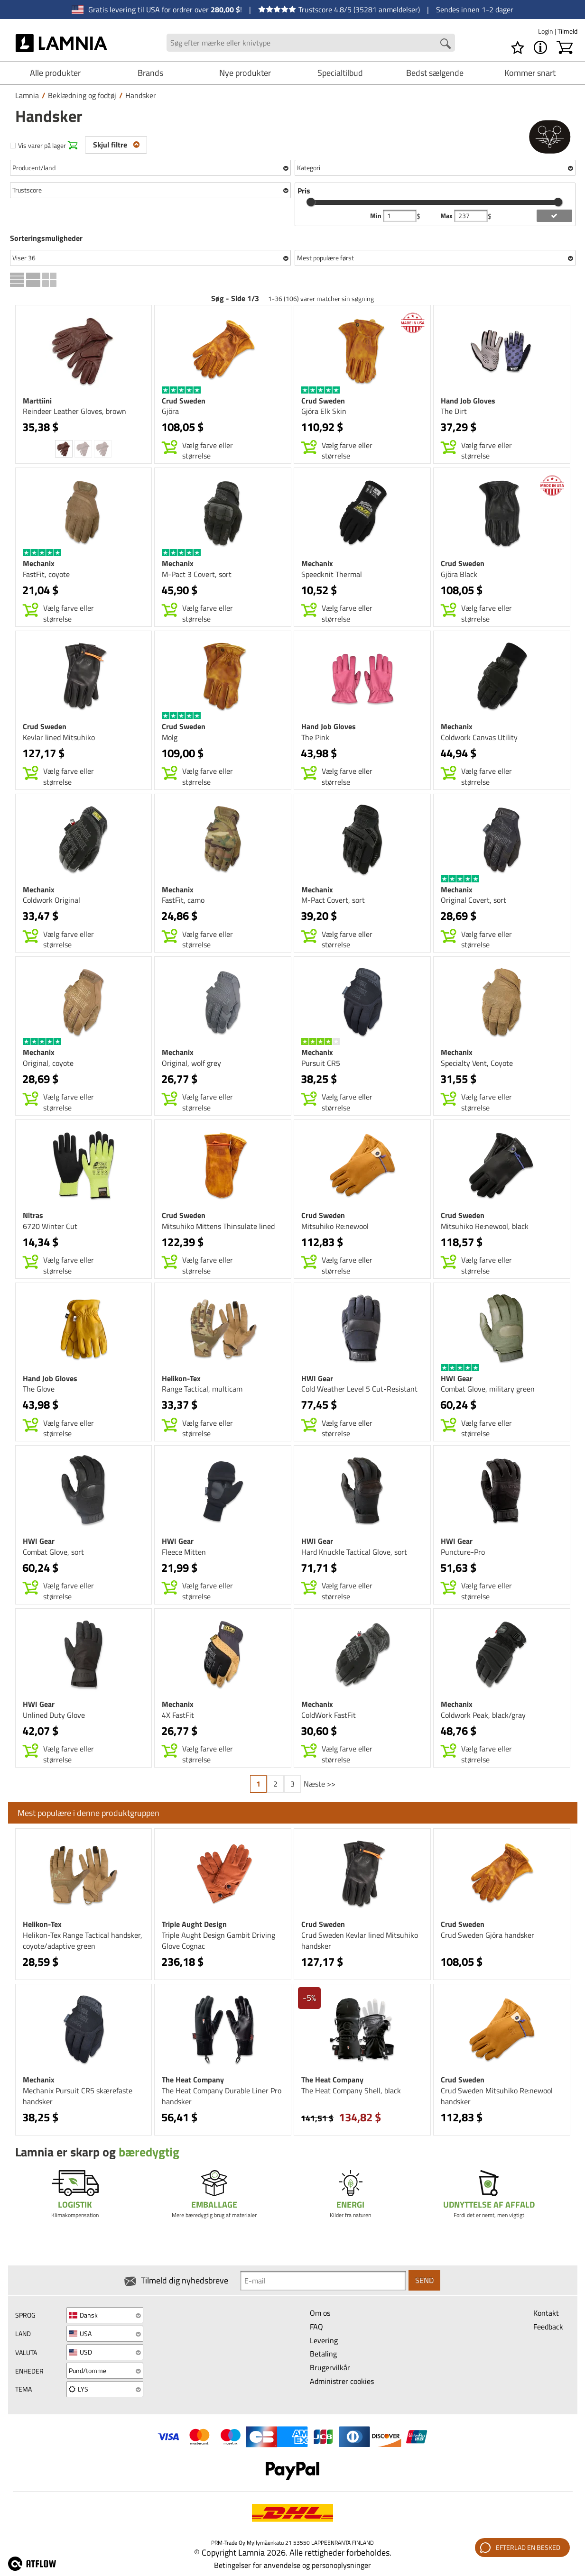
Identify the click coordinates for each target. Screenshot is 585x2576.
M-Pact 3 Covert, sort (197, 574)
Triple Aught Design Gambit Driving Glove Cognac (218, 1940)
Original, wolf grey (191, 1063)
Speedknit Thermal (331, 574)
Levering (324, 2340)
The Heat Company (193, 2079)
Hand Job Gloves (468, 400)
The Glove (39, 1388)
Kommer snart (530, 72)
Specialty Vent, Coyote (477, 1063)
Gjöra (170, 411)
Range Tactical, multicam (202, 1388)
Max (447, 215)
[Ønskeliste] (518, 47)
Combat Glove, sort (53, 1552)
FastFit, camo (183, 900)
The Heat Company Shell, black (351, 2090)
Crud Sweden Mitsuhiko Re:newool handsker (497, 2096)
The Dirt (454, 411)
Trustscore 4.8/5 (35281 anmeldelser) (339, 9)
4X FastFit (178, 1715)
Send (424, 2280)
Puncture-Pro (463, 1552)
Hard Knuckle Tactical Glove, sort (354, 1552)
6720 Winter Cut (50, 1226)
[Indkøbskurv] (564, 47)
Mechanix (39, 563)
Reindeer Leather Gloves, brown (74, 411)
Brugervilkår (330, 2367)
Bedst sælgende (435, 72)
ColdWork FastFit (328, 1715)
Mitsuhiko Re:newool (335, 1226)
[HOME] (61, 42)
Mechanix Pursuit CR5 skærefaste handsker (77, 2096)
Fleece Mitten (184, 1552)
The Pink (315, 737)
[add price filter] (554, 216)
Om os (320, 2313)
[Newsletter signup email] (323, 2281)
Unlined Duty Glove (54, 1715)
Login (546, 31)
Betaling (323, 2353)
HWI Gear (317, 1378)
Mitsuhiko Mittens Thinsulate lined (218, 1226)
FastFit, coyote (46, 574)
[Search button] (445, 43)
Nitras (33, 1215)
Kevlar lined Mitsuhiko (59, 737)
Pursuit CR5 (320, 1063)
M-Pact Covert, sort (333, 900)
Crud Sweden (183, 400)
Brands (150, 72)
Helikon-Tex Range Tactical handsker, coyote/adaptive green (82, 1940)
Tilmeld (567, 31)
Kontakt (546, 2313)
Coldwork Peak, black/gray (483, 1715)
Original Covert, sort (473, 900)
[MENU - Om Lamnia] (540, 47)
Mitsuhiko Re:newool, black (485, 1226)
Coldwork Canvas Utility (479, 737)
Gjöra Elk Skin (323, 411)
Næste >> (319, 1783)
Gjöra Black (459, 574)
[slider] (310, 202)
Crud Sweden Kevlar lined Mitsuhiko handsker (359, 1940)
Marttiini (37, 400)
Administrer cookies (342, 2381)
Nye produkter (245, 72)
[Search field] (311, 43)
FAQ (316, 2326)
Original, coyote (48, 1063)
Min (376, 215)
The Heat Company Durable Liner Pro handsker (221, 2096)
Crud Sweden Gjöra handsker (487, 1935)
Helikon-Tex (181, 1378)
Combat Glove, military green (488, 1388)
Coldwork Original (51, 900)
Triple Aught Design (194, 1924)
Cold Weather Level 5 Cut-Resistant (359, 1388)
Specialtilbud (340, 72)
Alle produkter (55, 72)
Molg (169, 737)
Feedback (548, 2326)
